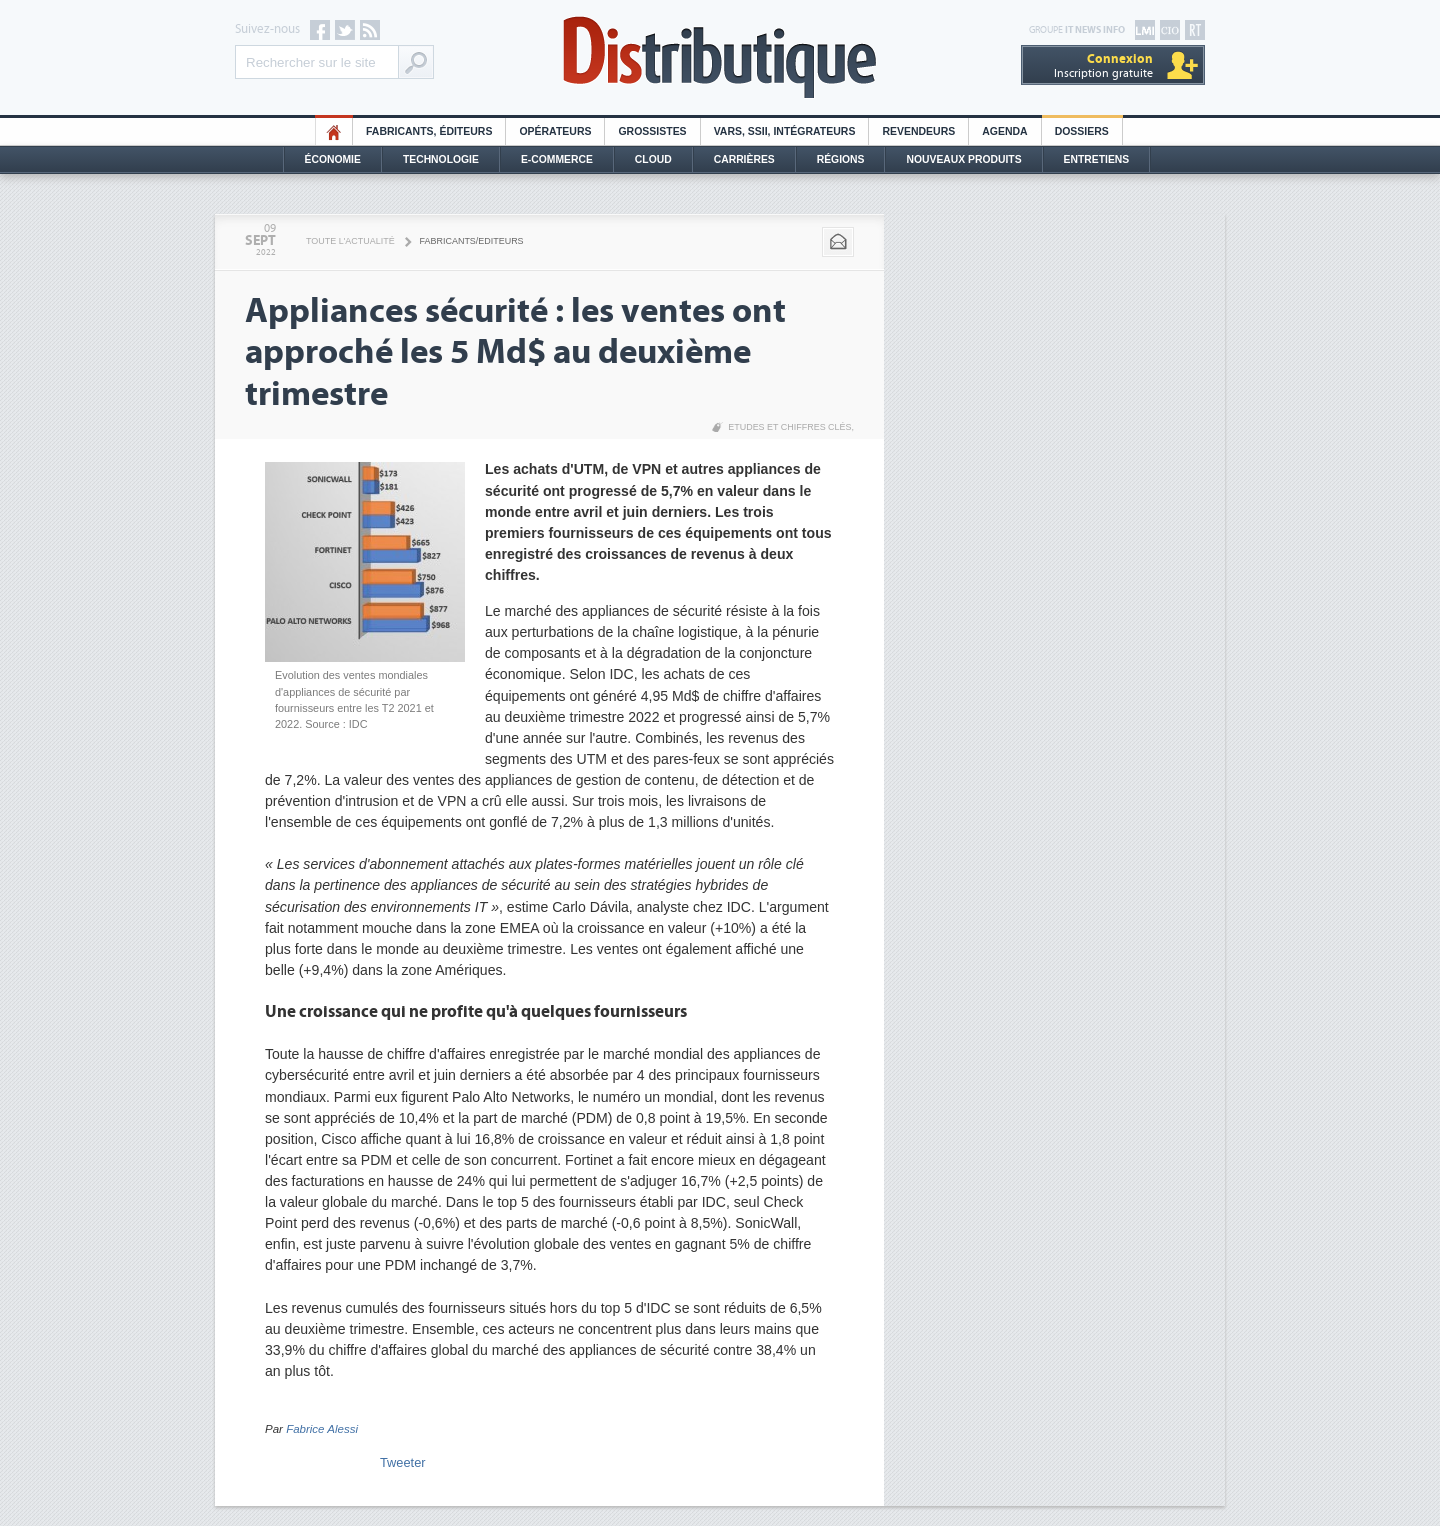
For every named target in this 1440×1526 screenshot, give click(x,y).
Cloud (653, 159)
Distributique (720, 57)
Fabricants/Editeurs (472, 241)
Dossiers (1082, 131)
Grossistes (652, 131)
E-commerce (557, 159)
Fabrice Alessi (322, 1429)
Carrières (744, 159)
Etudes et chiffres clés (789, 427)
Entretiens (1097, 159)
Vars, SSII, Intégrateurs (785, 131)
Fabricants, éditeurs (429, 131)
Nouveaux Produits (963, 159)
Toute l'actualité (350, 241)
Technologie (441, 159)
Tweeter (403, 1462)
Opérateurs (555, 131)
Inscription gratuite (1103, 65)
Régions (841, 159)
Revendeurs (918, 131)
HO (334, 131)
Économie (333, 159)
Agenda (1004, 131)
